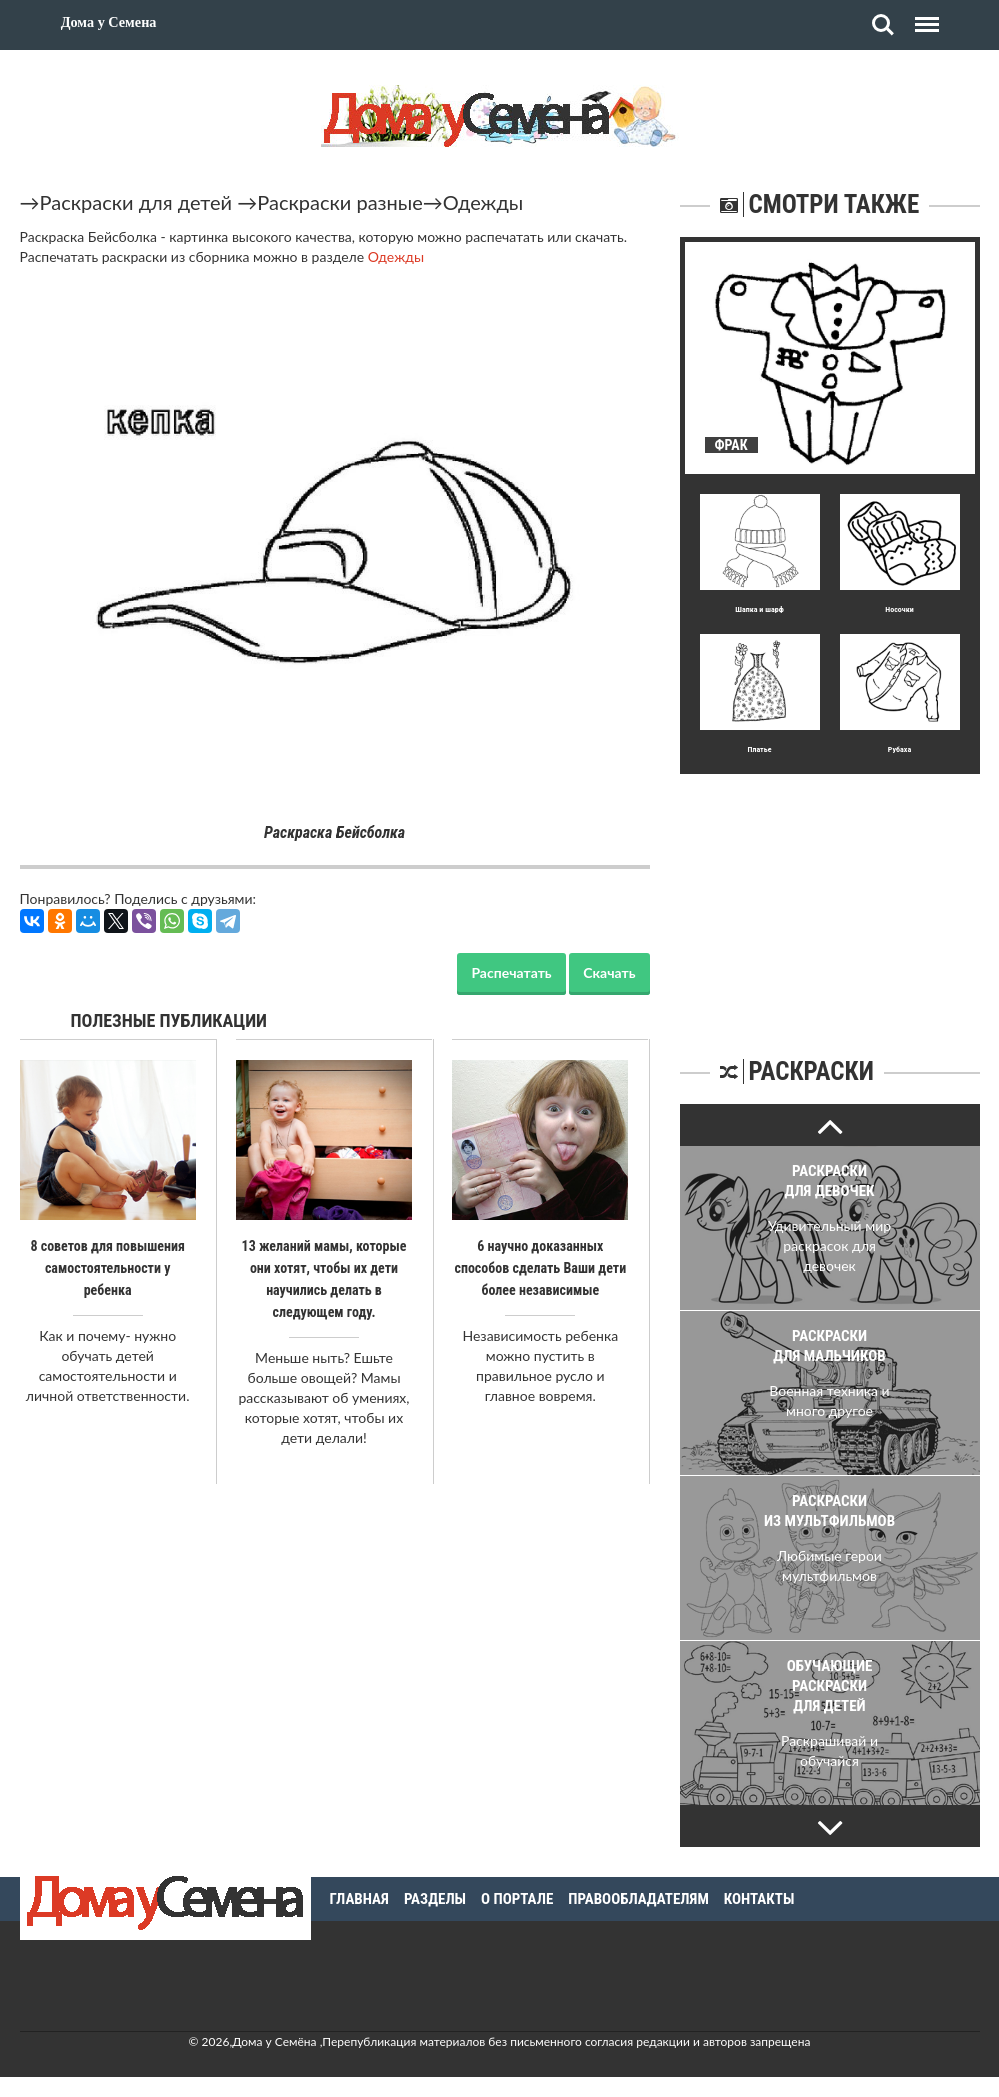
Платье (759, 749)
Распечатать (511, 972)
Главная (359, 1899)
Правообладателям (638, 1899)
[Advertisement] (830, 899)
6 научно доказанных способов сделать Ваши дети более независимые (540, 1268)
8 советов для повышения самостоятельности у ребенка (107, 1268)
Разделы (435, 1899)
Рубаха (899, 749)
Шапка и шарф (759, 609)
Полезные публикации (169, 1020)
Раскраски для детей (136, 202)
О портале (517, 1899)
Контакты (759, 1899)
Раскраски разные (340, 202)
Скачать (609, 972)
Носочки (899, 609)
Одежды (483, 202)
